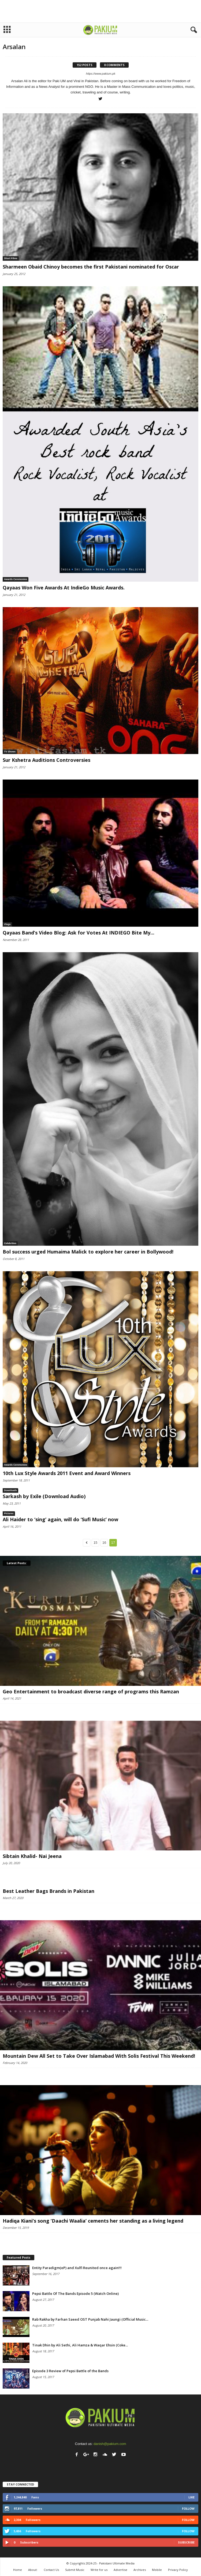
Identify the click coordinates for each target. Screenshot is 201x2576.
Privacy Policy (178, 2570)
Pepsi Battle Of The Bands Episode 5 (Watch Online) (75, 2293)
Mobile (157, 2570)
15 (95, 1543)
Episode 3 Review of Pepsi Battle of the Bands (70, 2370)
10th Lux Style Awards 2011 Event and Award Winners (67, 1473)
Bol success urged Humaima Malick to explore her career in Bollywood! (88, 1251)
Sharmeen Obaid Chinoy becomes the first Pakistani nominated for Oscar (91, 266)
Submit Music (74, 2570)
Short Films (10, 258)
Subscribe (186, 2542)
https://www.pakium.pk (100, 73)
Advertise (120, 2570)
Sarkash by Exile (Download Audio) (44, 1496)
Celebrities (10, 1243)
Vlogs (7, 924)
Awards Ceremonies (15, 579)
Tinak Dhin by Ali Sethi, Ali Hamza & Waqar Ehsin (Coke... (80, 2345)
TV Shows (10, 751)
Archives (139, 2570)
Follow (188, 2508)
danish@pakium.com (110, 2444)
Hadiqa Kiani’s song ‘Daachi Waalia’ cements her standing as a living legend (93, 2221)
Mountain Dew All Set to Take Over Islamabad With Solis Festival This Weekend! (99, 2056)
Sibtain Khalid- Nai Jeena (32, 1856)
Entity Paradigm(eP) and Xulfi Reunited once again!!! (77, 2267)
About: (33, 2570)
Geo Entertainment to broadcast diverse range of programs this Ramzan (91, 1691)
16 (104, 1543)
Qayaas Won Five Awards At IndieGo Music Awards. (64, 587)
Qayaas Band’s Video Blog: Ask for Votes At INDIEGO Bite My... (78, 932)
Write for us (99, 2570)
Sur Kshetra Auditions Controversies (46, 760)
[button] (193, 30)
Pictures (9, 1513)
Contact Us (51, 2570)
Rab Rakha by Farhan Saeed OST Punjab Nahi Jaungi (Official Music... (90, 2319)
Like (191, 2497)
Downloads (10, 1490)
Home (17, 2570)
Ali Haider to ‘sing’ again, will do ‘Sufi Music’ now (60, 1519)
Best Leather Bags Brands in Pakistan (48, 1891)
